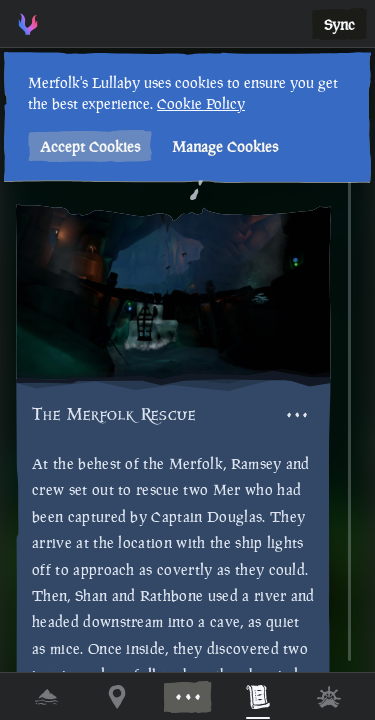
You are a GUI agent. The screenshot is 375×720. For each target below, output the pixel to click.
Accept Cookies (88, 146)
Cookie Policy (199, 103)
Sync (339, 24)
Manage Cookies (223, 146)
